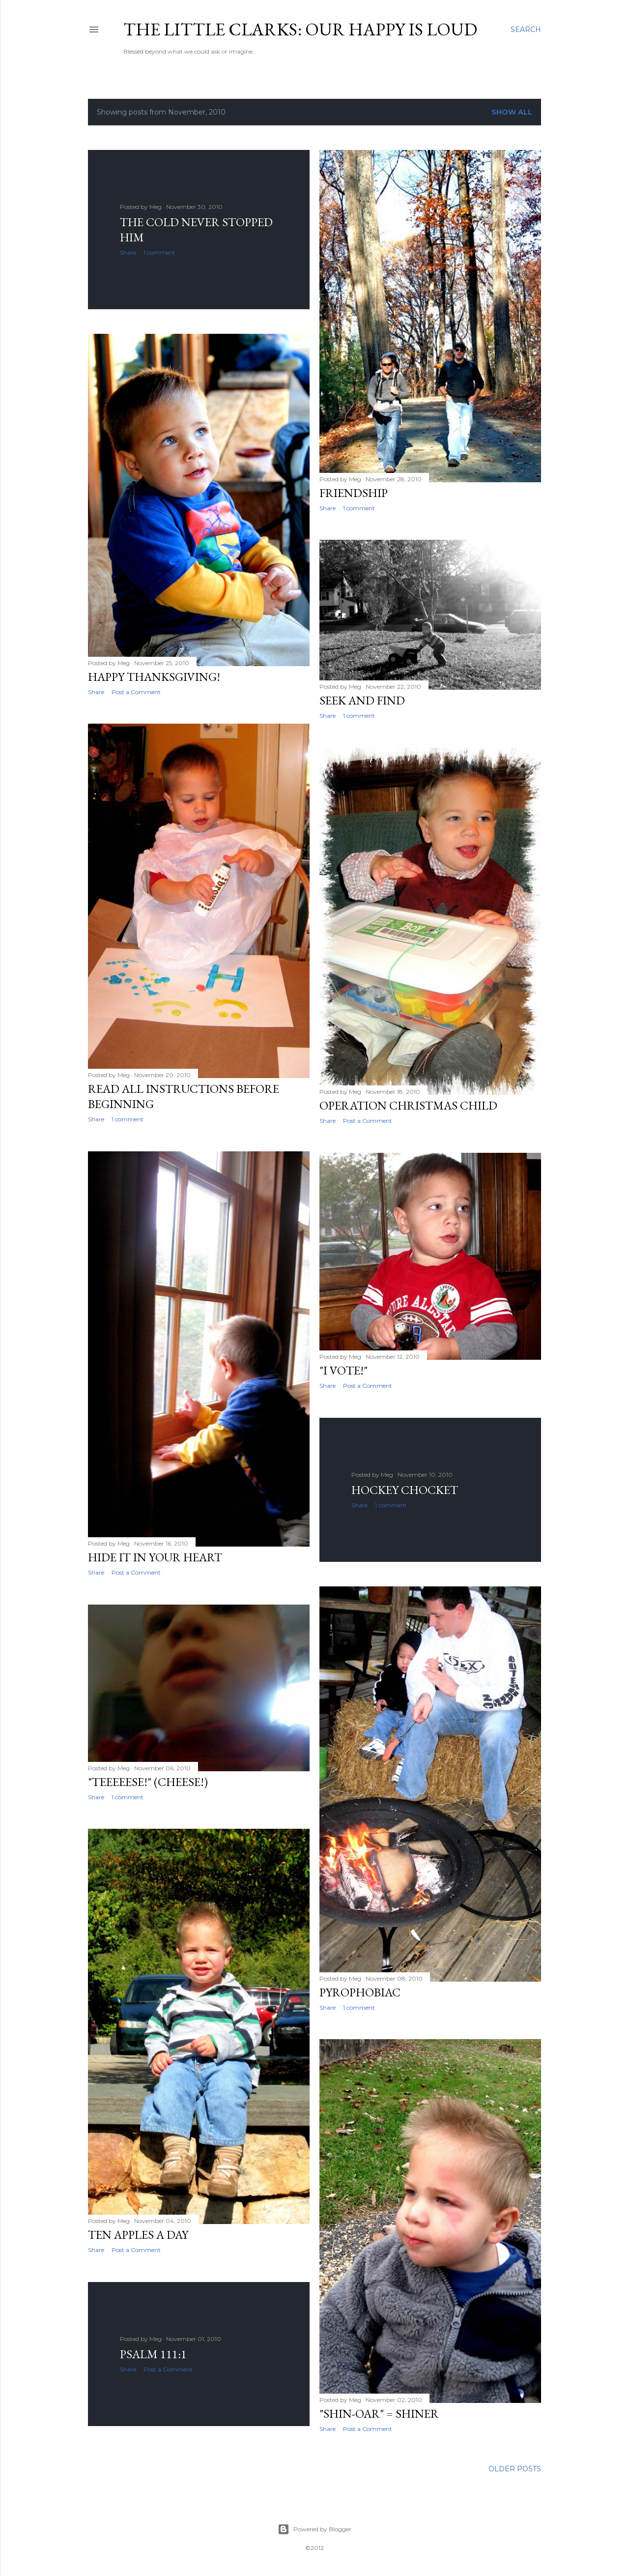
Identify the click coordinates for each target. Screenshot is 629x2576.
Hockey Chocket (404, 1489)
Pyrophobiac (359, 1992)
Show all (511, 112)
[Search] (526, 29)
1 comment (159, 252)
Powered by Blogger (314, 2529)
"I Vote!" (343, 1370)
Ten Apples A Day (138, 2234)
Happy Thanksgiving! (154, 676)
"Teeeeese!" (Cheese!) (148, 1781)
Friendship (353, 492)
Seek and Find (362, 700)
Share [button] (128, 252)
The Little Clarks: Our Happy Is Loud (300, 29)
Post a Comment (136, 692)
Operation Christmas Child (408, 1105)
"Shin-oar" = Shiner (379, 2413)
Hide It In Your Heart (155, 1557)
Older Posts (514, 2468)
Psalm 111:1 (153, 2354)
